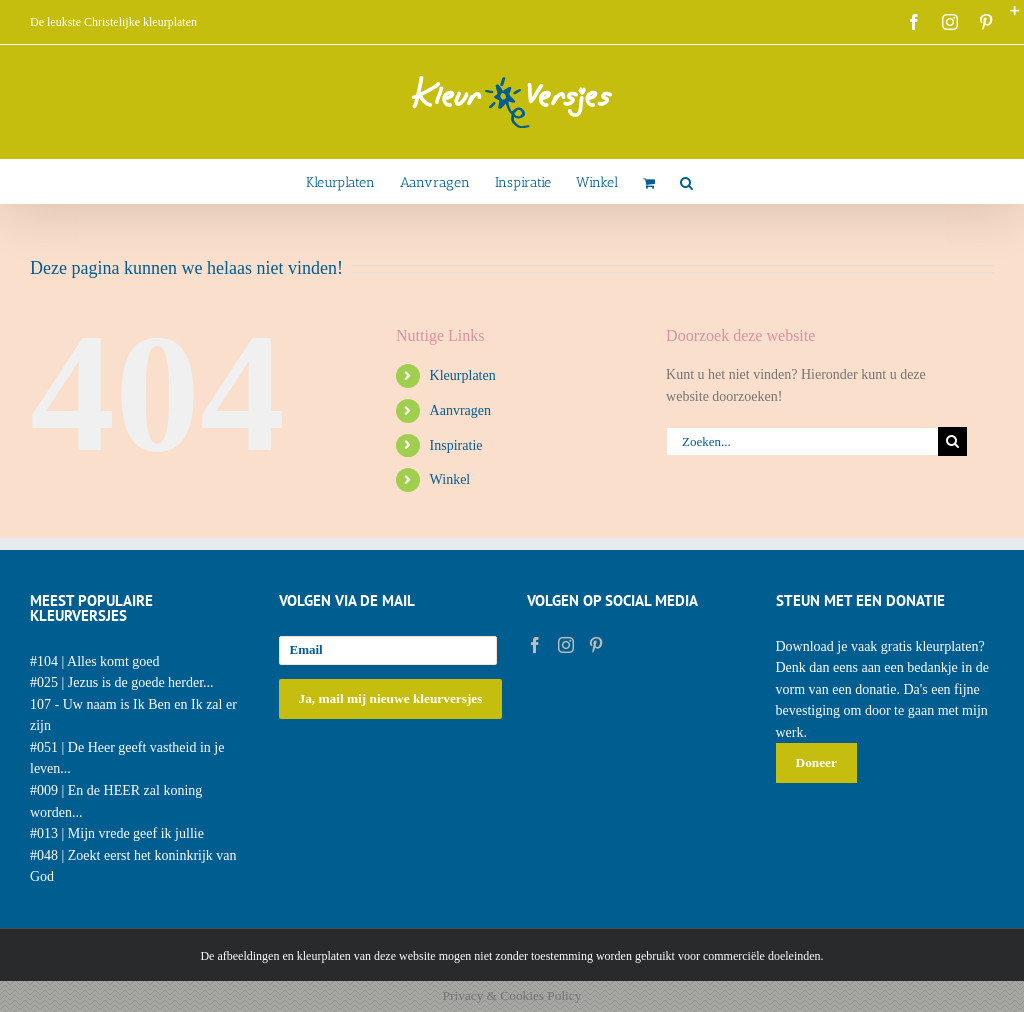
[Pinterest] (596, 645)
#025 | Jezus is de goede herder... (122, 682)
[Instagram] (566, 645)
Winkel (450, 479)
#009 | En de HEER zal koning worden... (116, 801)
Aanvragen (460, 410)
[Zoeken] (952, 441)
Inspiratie (456, 445)
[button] (686, 181)
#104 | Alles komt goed (95, 661)
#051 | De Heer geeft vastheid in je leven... (127, 758)
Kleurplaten (463, 375)
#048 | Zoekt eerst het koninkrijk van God (133, 866)
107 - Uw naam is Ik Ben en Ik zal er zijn (133, 715)
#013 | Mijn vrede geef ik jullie (117, 833)
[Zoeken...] (802, 441)
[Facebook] (535, 645)
